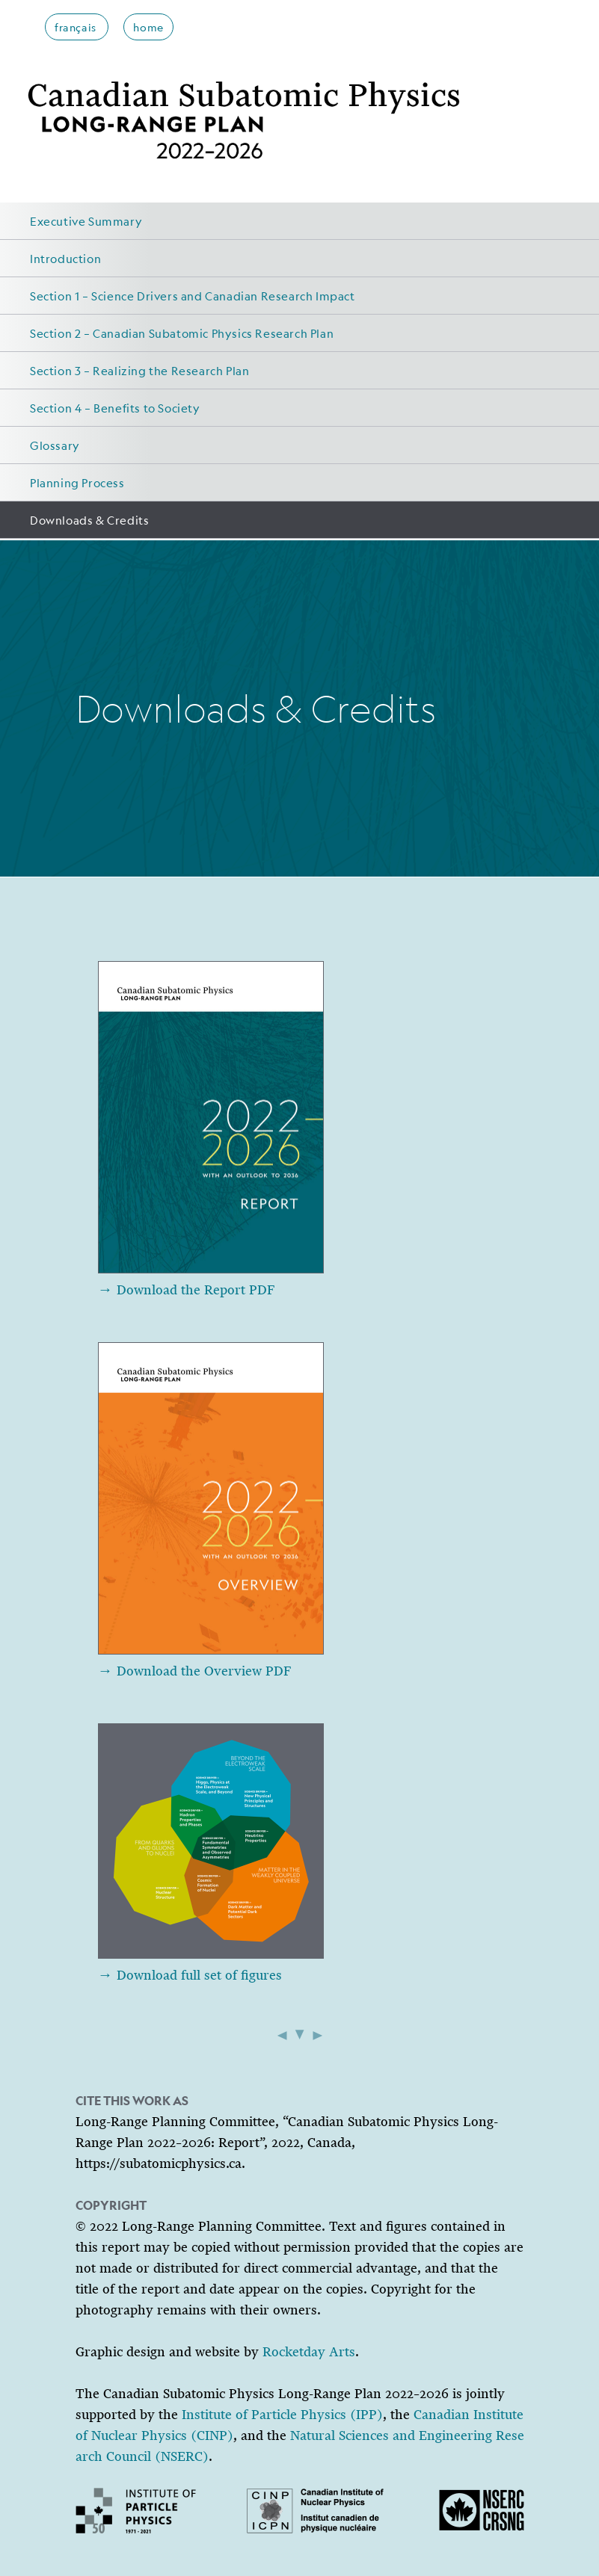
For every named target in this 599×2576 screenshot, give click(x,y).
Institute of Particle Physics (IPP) (282, 2414)
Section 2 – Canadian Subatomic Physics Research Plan (182, 333)
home (148, 27)
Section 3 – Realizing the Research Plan (139, 370)
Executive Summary (86, 221)
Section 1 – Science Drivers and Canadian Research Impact (192, 295)
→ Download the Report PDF (186, 1290)
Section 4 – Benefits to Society (115, 408)
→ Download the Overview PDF (195, 1671)
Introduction (65, 258)
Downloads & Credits (89, 520)
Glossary (55, 445)
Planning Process (77, 482)
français (77, 27)
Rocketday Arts (308, 2352)
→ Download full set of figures (190, 1975)
